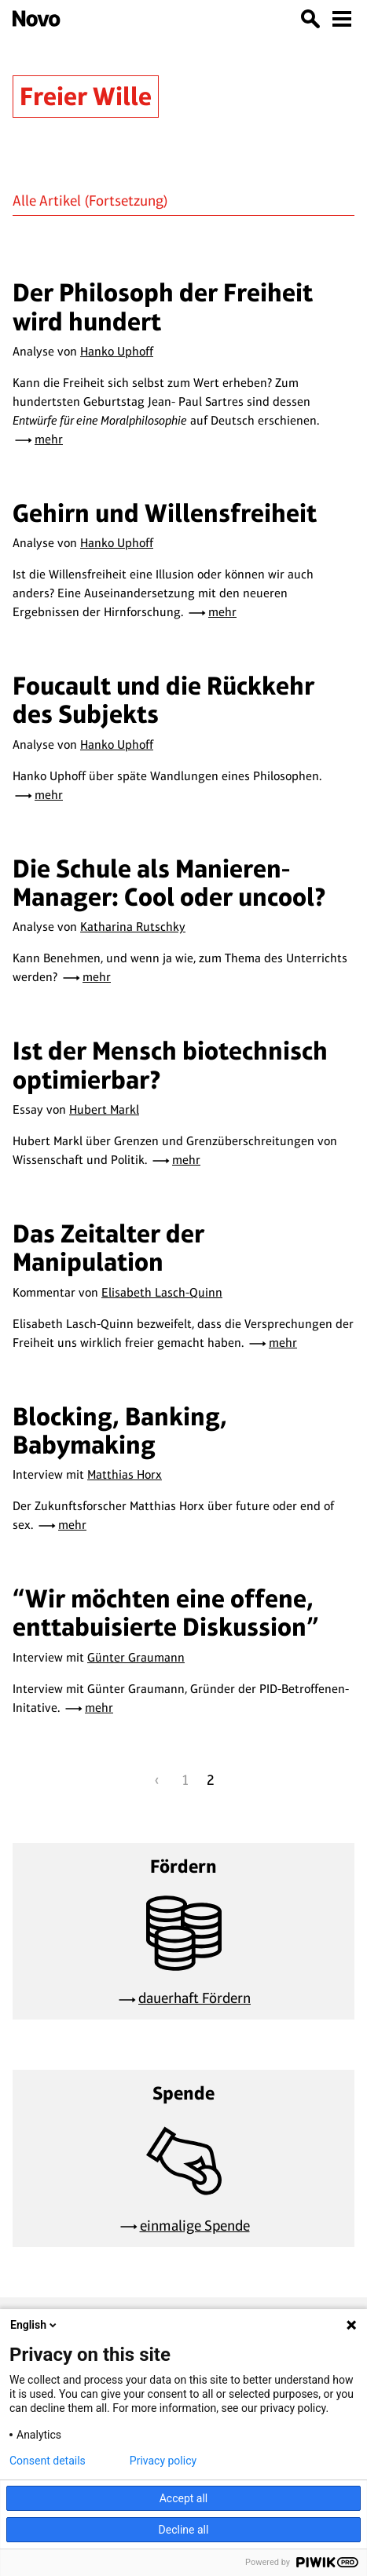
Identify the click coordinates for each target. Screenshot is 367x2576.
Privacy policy (163, 2460)
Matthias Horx (124, 1474)
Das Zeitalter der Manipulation (108, 1247)
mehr (49, 439)
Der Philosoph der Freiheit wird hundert (163, 306)
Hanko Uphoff (116, 351)
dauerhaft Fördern (194, 1998)
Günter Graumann (136, 1657)
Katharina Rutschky (132, 926)
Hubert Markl (104, 1109)
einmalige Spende (195, 2225)
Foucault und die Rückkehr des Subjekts (163, 699)
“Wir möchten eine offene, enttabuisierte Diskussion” (166, 1612)
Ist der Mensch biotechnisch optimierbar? (170, 1064)
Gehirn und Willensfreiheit (165, 513)
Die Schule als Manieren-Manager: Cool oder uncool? (169, 882)
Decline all (184, 2529)
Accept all (184, 2498)
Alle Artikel (47, 200)
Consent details (47, 2460)
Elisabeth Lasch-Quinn (161, 1292)
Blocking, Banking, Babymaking (120, 1430)
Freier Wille (86, 96)
